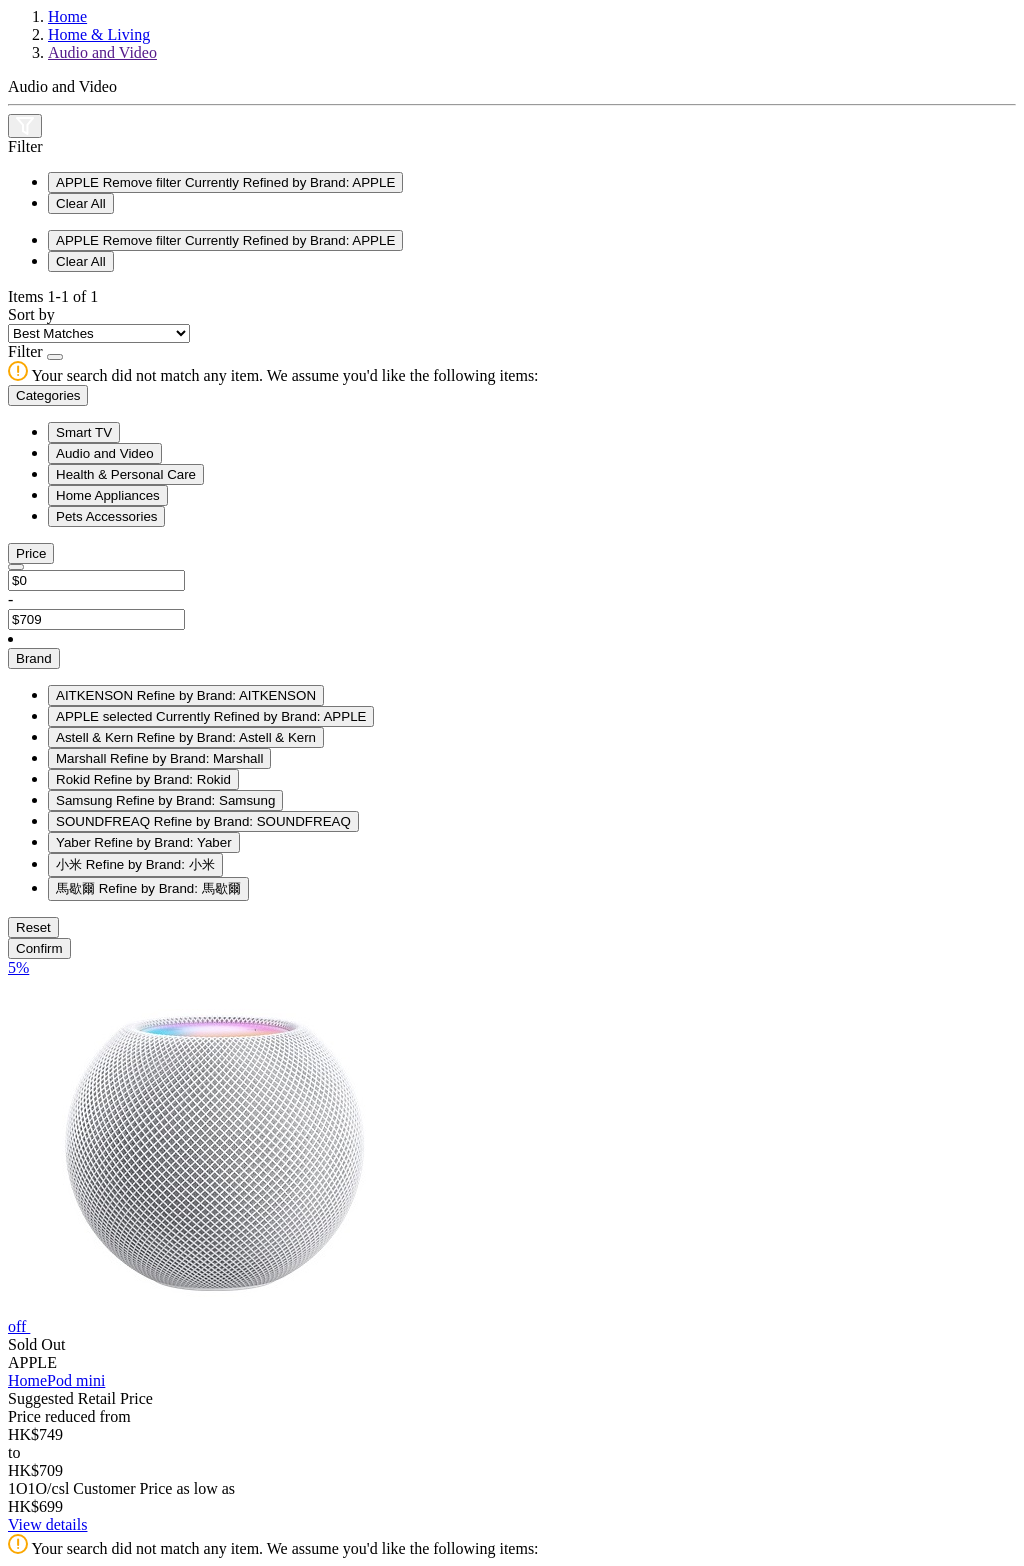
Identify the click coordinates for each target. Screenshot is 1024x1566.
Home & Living (99, 34)
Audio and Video (102, 52)
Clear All (81, 203)
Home (67, 16)
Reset (33, 927)
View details (47, 1524)
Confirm (39, 948)
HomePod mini (56, 1380)
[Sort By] (99, 333)
